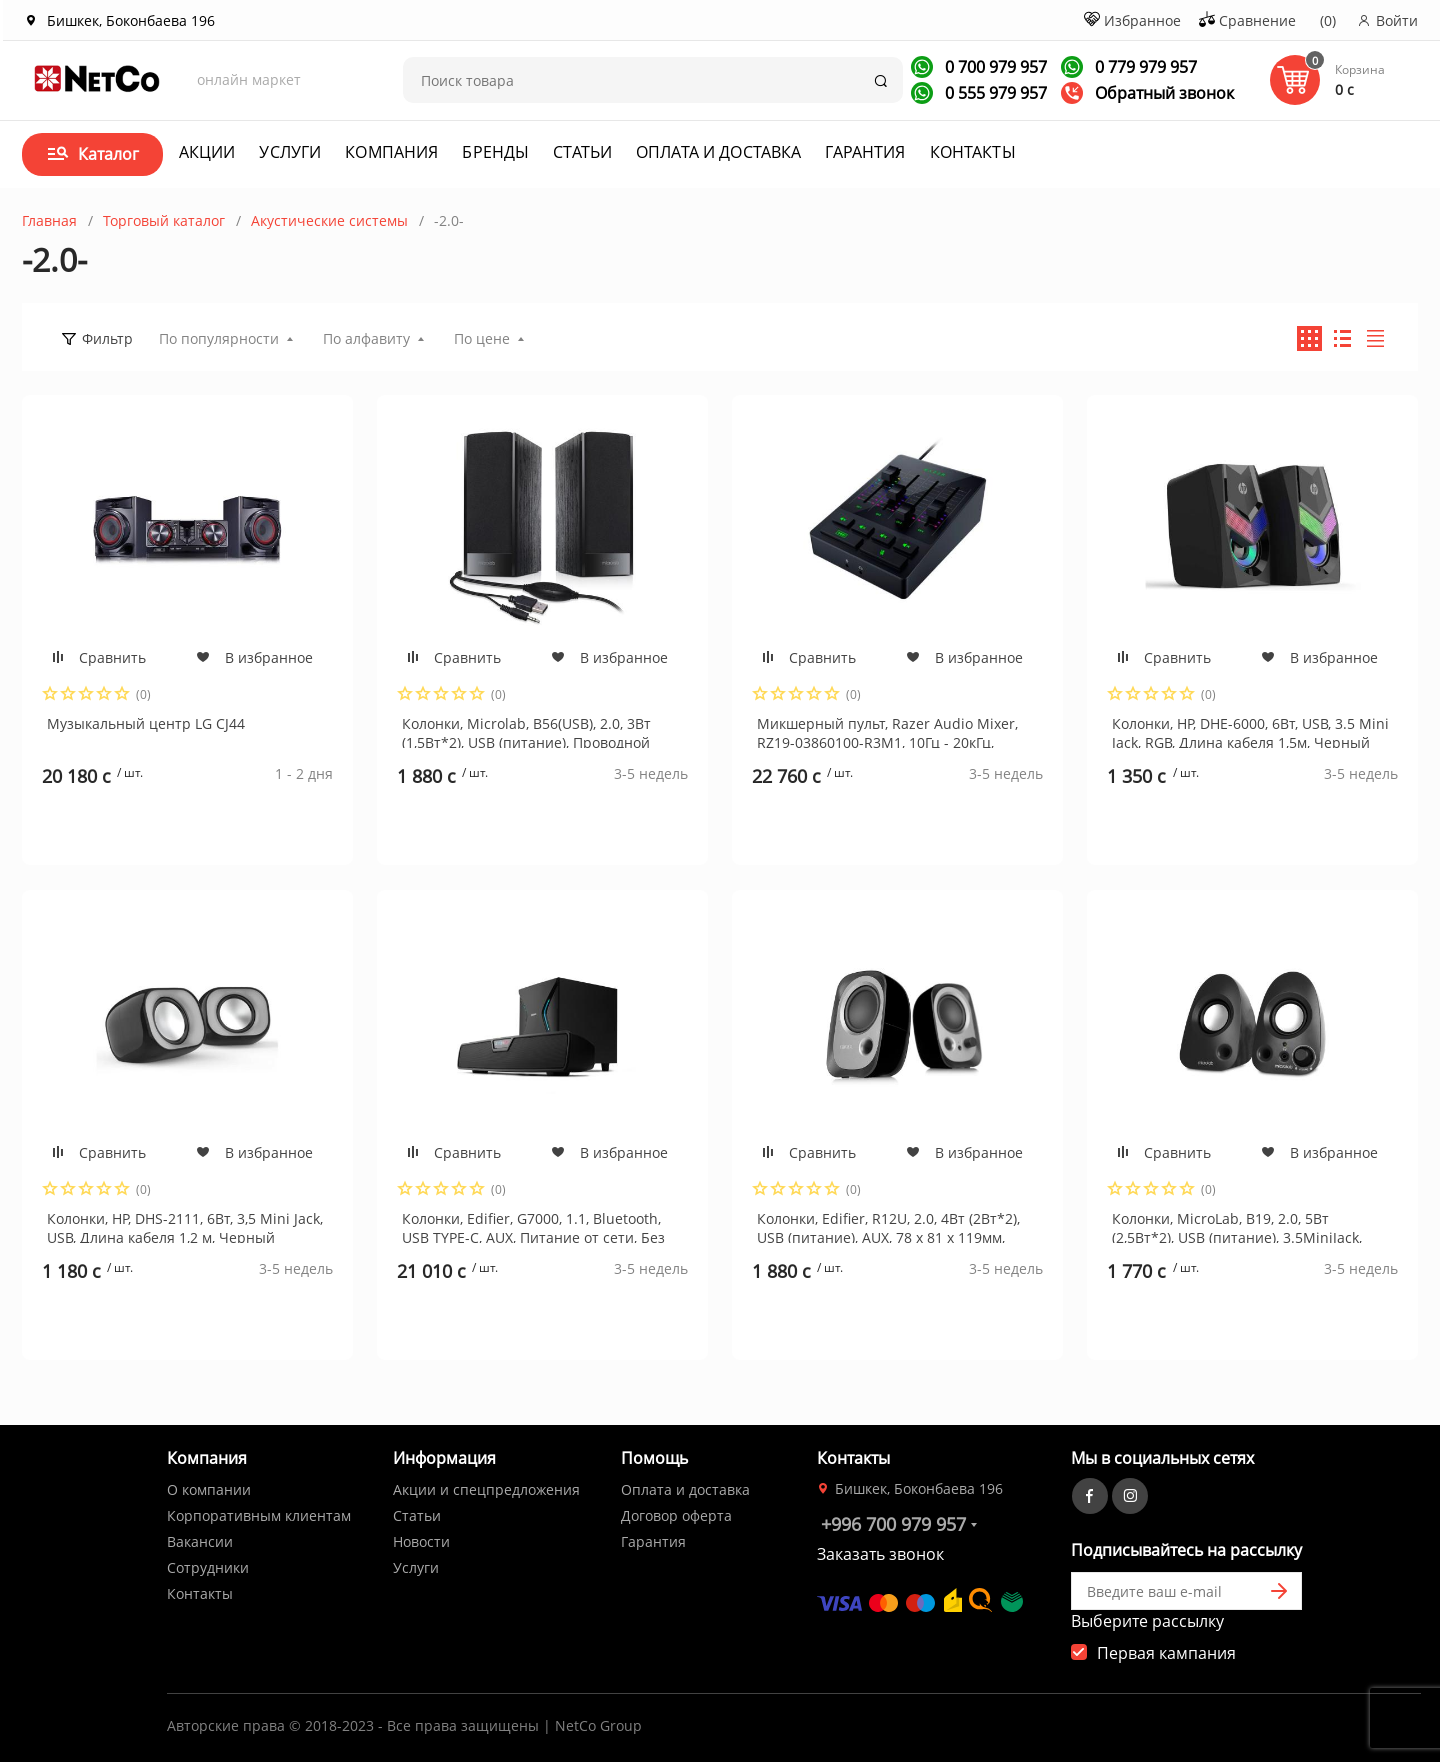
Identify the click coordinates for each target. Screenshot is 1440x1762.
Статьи (582, 152)
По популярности (219, 338)
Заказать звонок (880, 1554)
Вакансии (200, 1541)
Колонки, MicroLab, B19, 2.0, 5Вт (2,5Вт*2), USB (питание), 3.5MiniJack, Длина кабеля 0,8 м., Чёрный (1237, 1226)
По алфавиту (366, 338)
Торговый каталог (164, 220)
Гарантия (865, 152)
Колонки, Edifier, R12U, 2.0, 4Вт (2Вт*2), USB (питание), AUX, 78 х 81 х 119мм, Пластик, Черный (888, 1226)
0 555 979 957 (994, 93)
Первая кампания (1166, 1653)
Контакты (973, 152)
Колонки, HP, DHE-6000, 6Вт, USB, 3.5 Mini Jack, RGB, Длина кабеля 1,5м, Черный (1250, 731)
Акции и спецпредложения (486, 1489)
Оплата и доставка (718, 152)
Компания (391, 152)
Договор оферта (676, 1515)
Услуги (290, 152)
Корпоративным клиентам (259, 1515)
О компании (209, 1489)
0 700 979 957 (994, 67)
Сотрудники (208, 1567)
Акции (207, 152)
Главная (49, 220)
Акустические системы (329, 220)
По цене (482, 338)
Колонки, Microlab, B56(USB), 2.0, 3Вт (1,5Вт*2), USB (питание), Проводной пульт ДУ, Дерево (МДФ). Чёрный (526, 731)
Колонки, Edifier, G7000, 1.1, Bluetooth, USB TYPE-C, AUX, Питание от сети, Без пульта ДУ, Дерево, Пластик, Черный (533, 1226)
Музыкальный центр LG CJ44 (146, 723)
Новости (421, 1541)
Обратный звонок (1147, 93)
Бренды (495, 152)
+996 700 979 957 (893, 1524)
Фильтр (107, 338)
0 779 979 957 (1144, 67)
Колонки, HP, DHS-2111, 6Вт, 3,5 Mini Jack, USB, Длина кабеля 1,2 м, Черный (185, 1226)
